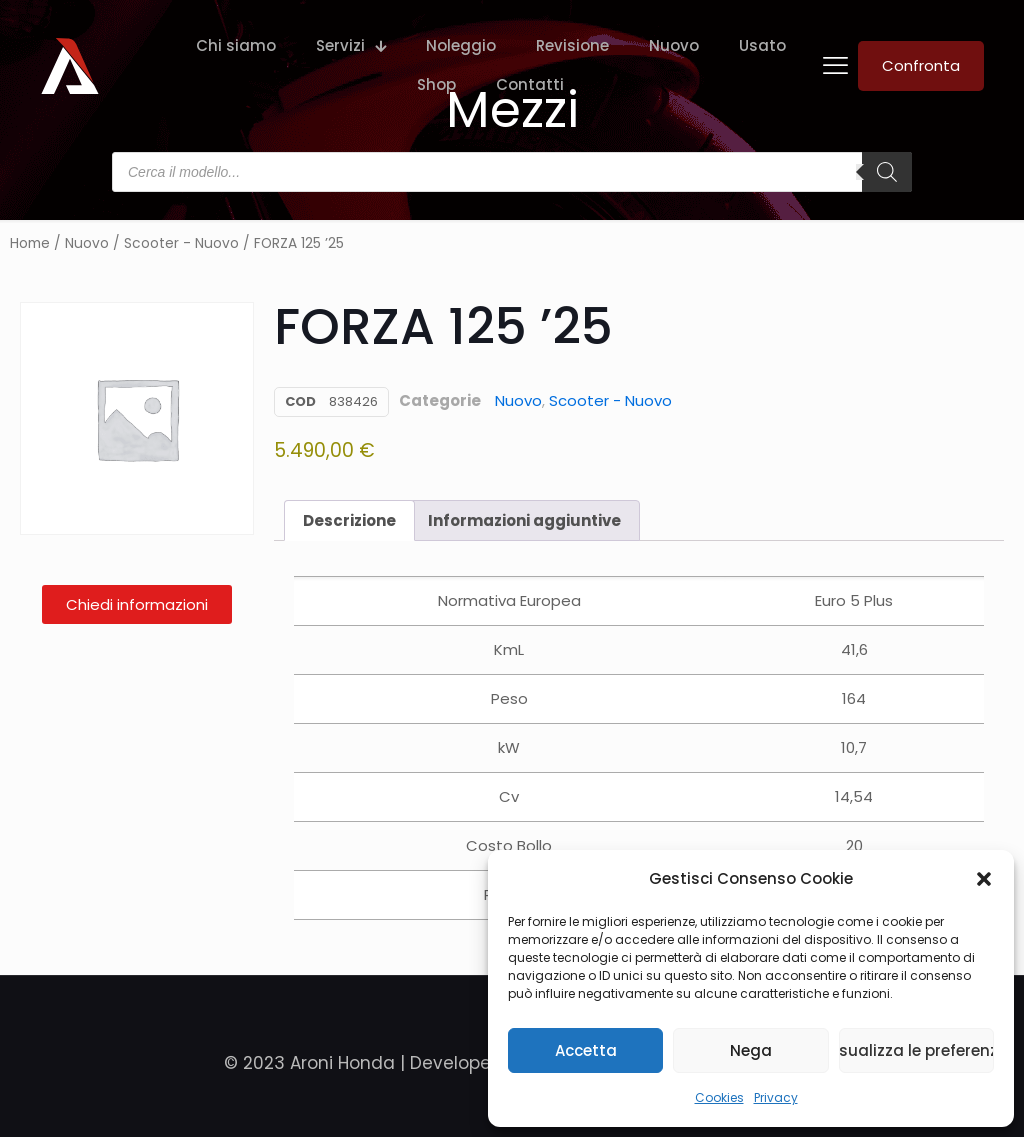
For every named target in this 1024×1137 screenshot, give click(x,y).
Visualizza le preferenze (916, 1050)
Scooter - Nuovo (181, 243)
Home (30, 243)
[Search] (887, 172)
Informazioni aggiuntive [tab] (524, 520)
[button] (984, 879)
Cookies (719, 1097)
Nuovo (87, 243)
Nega (751, 1050)
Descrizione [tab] (349, 520)
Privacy (776, 1097)
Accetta (586, 1050)
